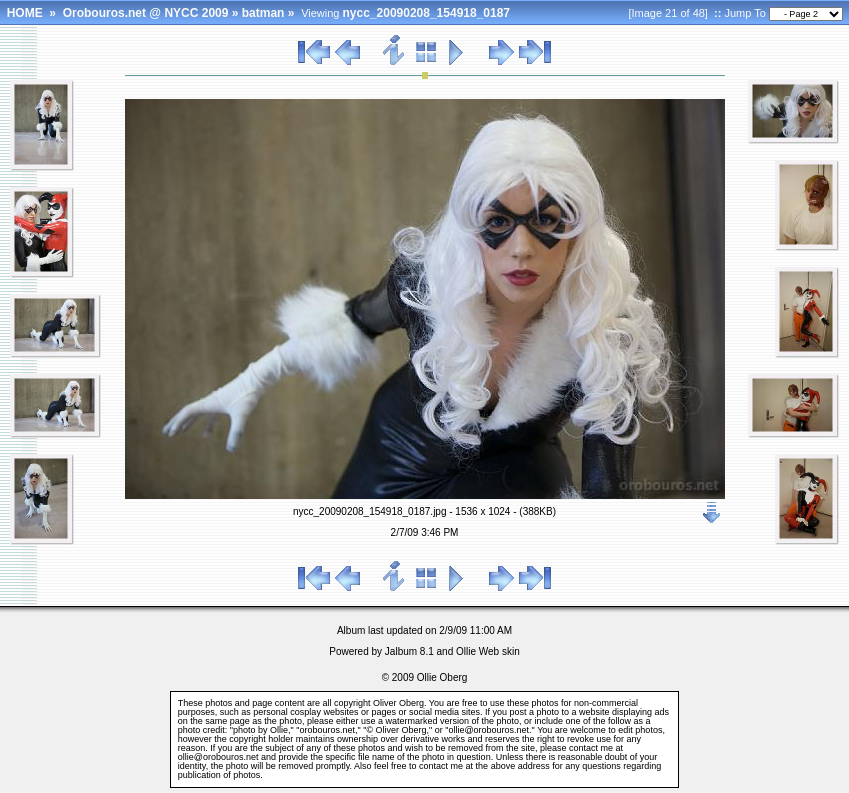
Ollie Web (477, 651)
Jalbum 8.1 (409, 651)
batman (263, 13)
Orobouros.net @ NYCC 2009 (146, 13)
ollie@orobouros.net (218, 757)
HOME (25, 13)
